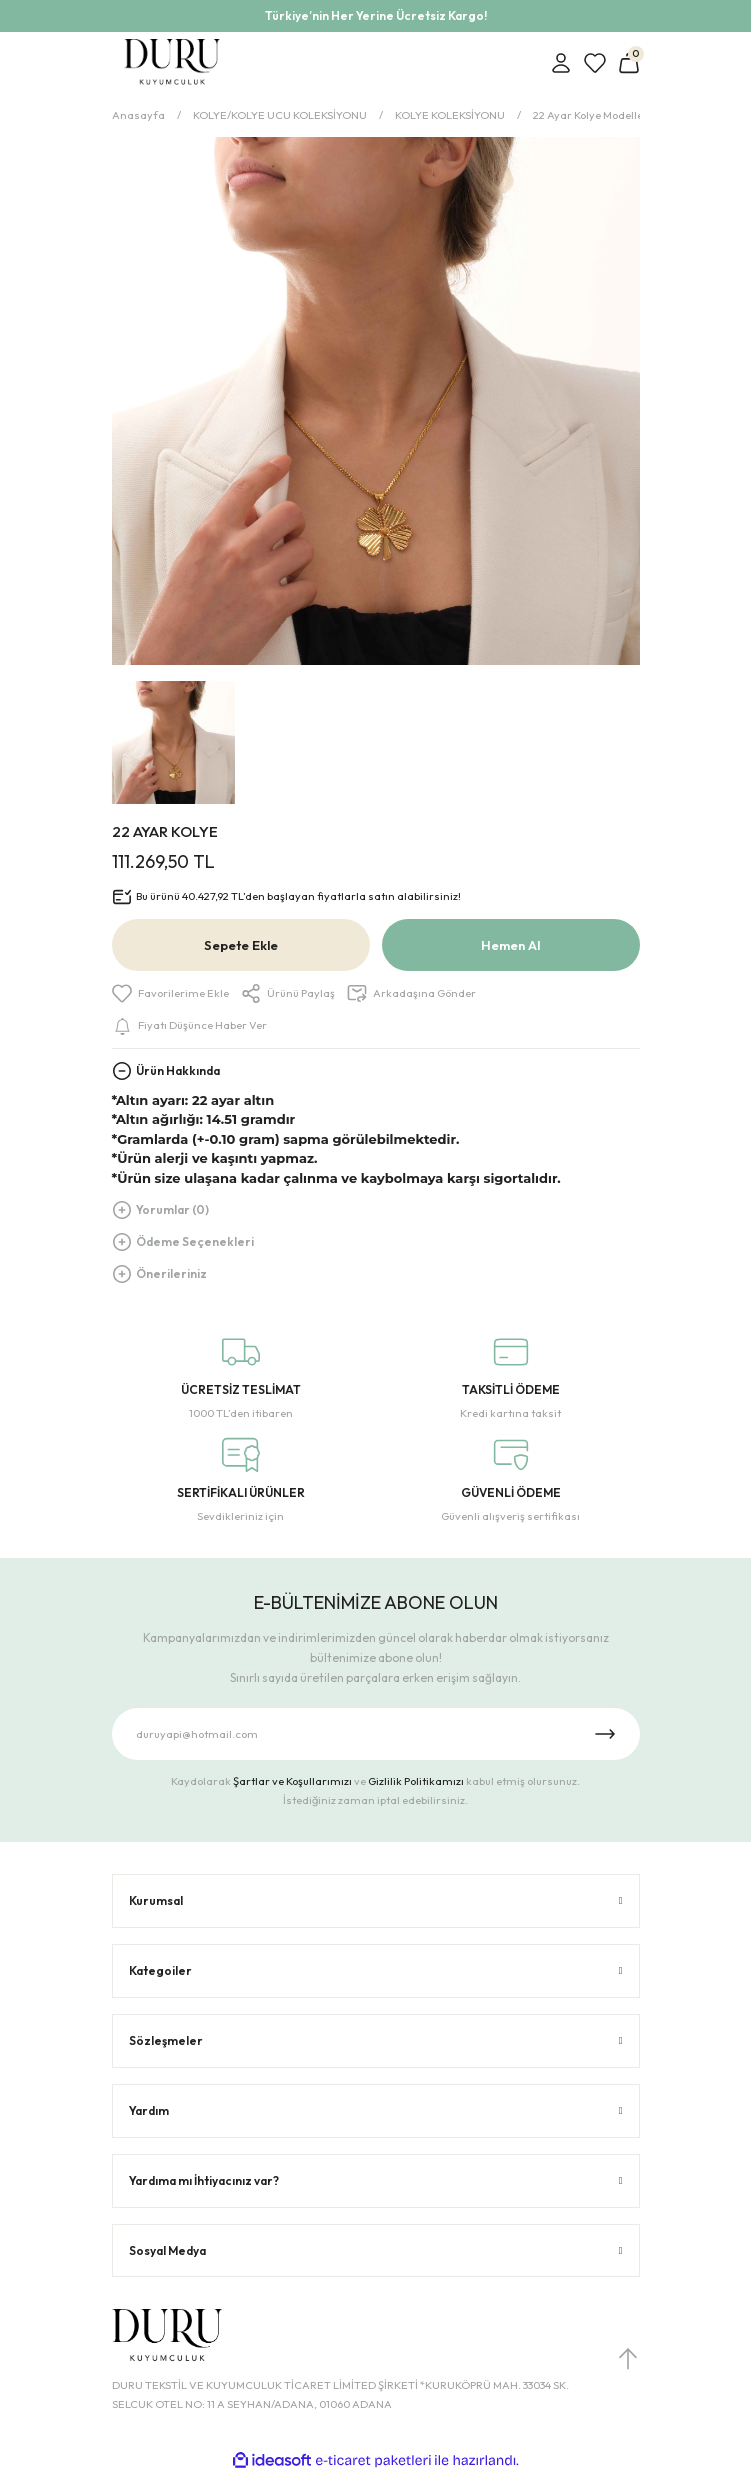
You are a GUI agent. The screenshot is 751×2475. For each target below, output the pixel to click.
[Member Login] (561, 63)
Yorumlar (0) (172, 1209)
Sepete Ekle (241, 945)
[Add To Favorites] (170, 993)
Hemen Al (510, 945)
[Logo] (172, 63)
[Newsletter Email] (376, 1734)
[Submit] (605, 1734)
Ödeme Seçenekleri (195, 1241)
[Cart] (629, 63)
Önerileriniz (171, 1273)
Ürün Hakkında (178, 1070)
